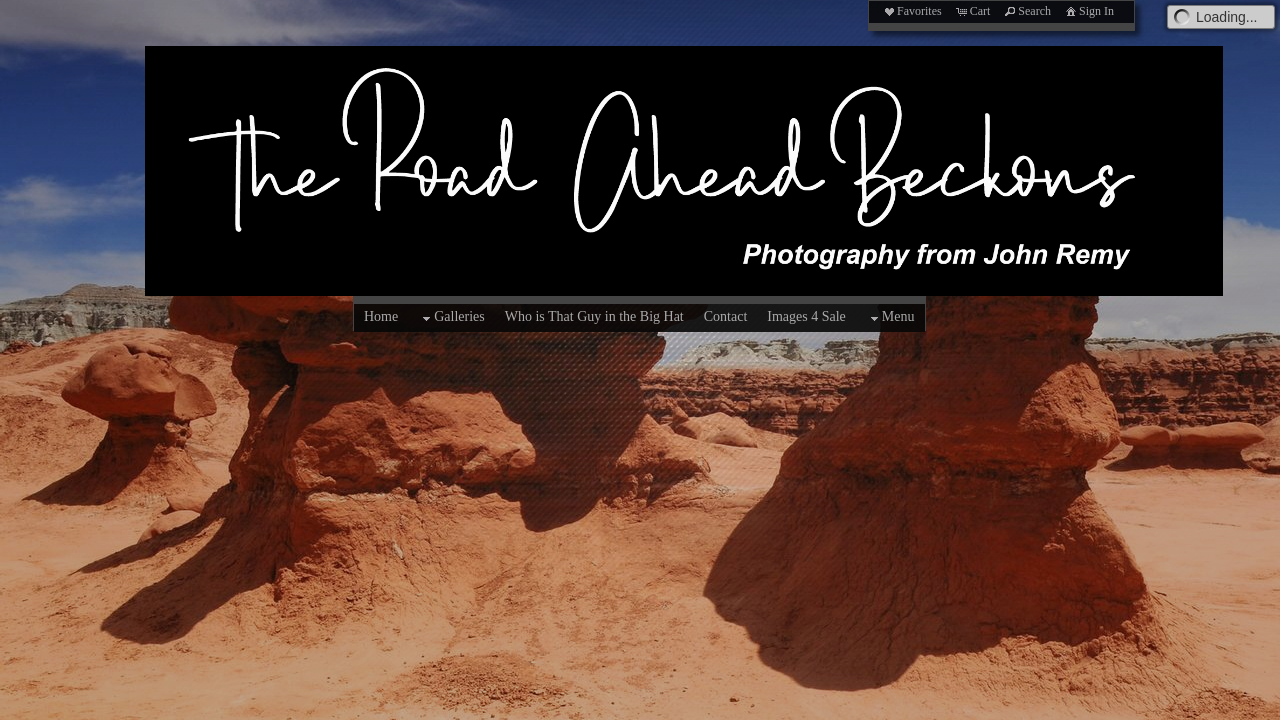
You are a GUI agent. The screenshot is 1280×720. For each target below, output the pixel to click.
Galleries (451, 318)
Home (381, 316)
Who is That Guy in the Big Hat (594, 316)
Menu (890, 318)
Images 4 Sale (806, 316)
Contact (726, 316)
